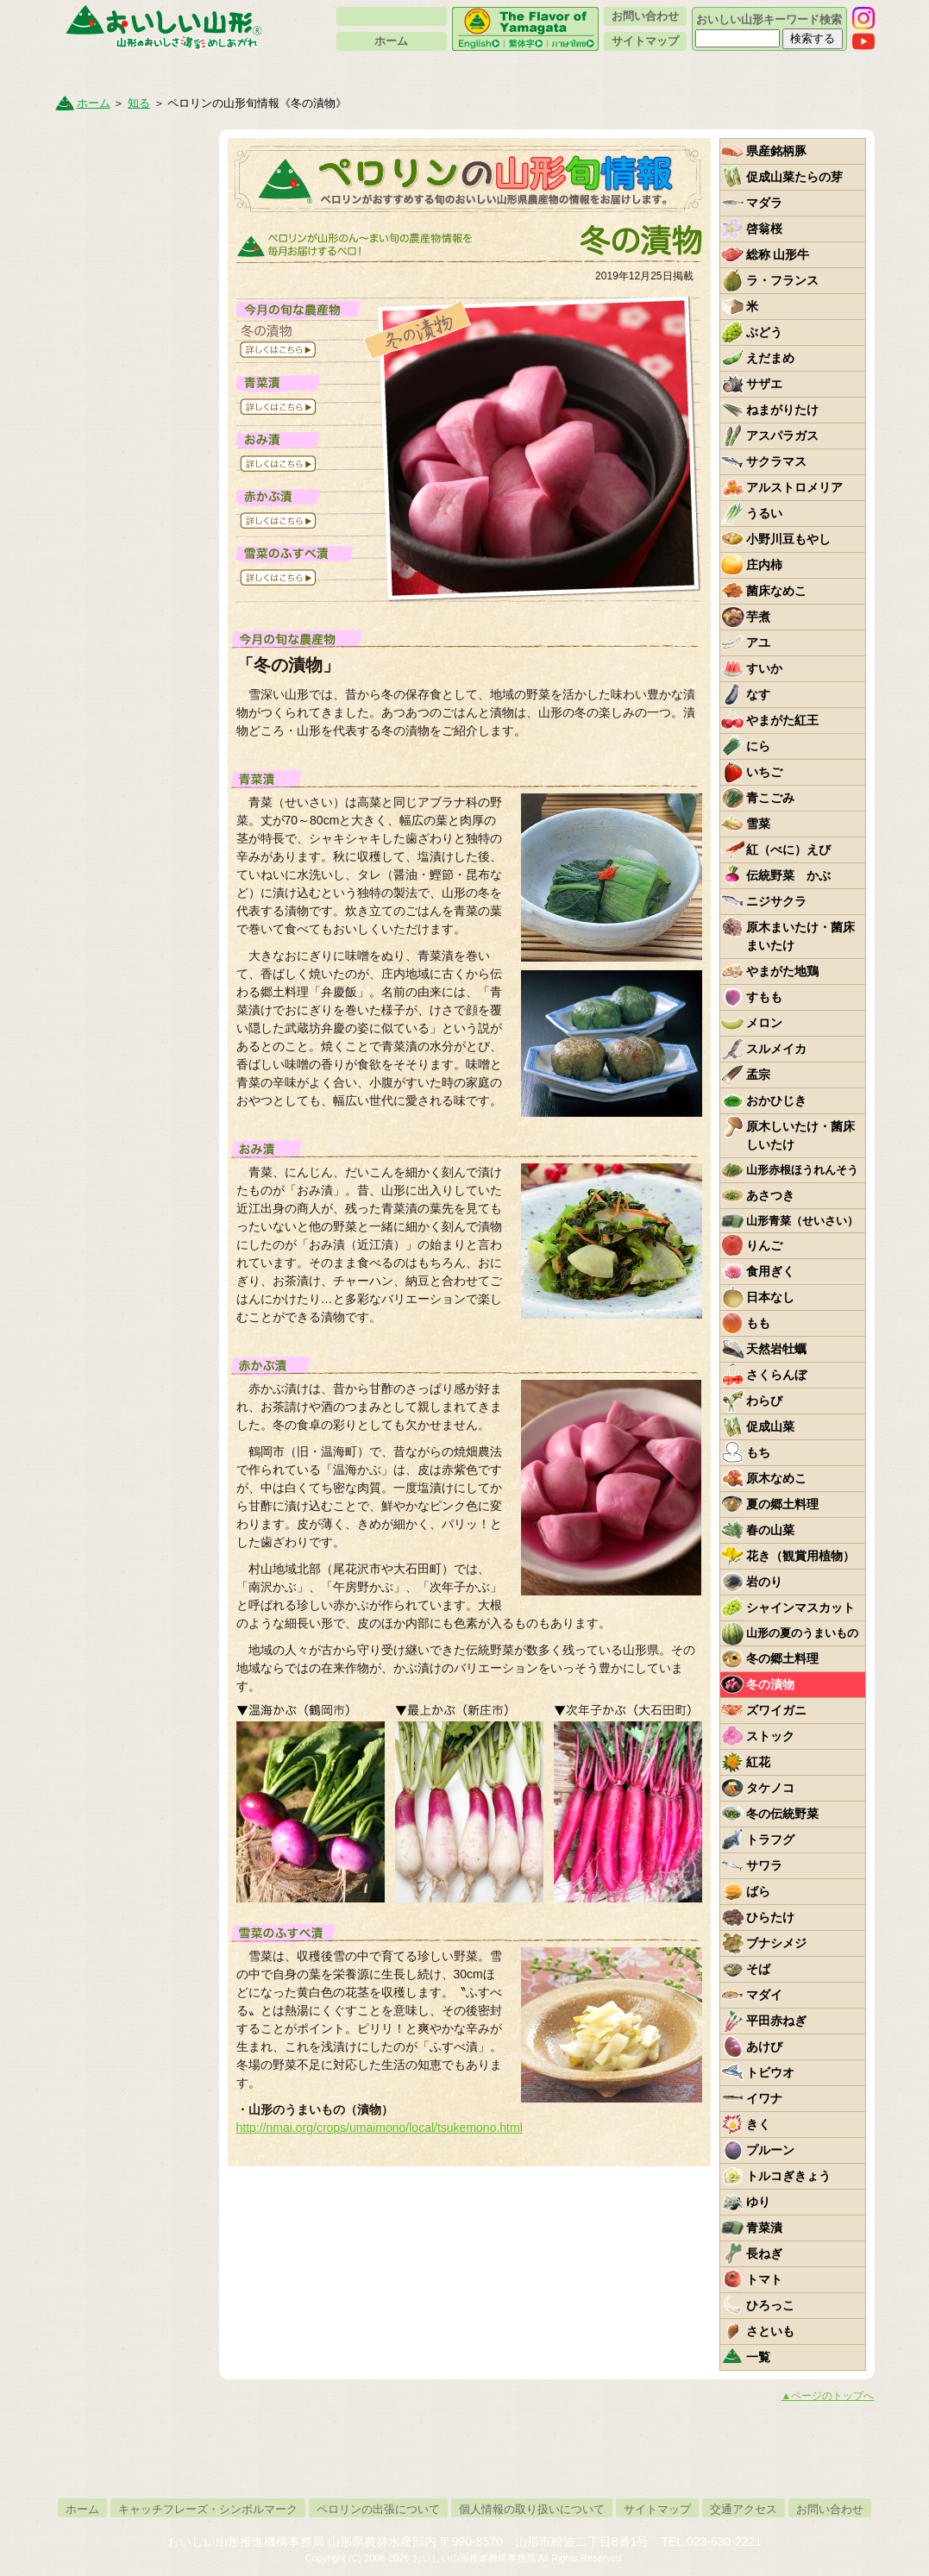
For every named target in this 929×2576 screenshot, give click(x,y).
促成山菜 (770, 1426)
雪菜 (758, 823)
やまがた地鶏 (782, 971)
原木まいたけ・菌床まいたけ (800, 936)
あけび (764, 2046)
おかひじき (776, 1100)
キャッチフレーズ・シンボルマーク (208, 2509)
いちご (764, 772)
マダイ (764, 1995)
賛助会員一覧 (132, 597)
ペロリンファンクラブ (132, 351)
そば (758, 1969)
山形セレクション (132, 499)
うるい (764, 513)
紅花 (758, 1762)
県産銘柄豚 (776, 151)
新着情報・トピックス (132, 696)
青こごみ (770, 798)
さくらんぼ (776, 1375)
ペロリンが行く (132, 646)
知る (156, 72)
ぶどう (764, 332)
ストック (770, 1736)
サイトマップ (645, 40)
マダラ (764, 203)
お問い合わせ (645, 15)
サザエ (764, 384)
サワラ (764, 1865)
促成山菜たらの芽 (794, 177)
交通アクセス (743, 2509)
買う (362, 72)
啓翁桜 (764, 228)
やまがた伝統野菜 (132, 253)
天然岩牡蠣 (776, 1349)
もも (758, 1323)
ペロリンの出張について (378, 2509)
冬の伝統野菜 (782, 1814)
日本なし (770, 1297)
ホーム (391, 40)
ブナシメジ (776, 1943)
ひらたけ (770, 1917)
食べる (569, 72)
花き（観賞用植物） (800, 1556)
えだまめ (770, 358)
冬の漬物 (770, 1684)
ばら (758, 1891)
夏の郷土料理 (782, 1504)
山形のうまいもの (132, 155)
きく (758, 2124)
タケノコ (770, 1788)
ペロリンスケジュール (132, 794)
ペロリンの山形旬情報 (132, 204)
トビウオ (770, 2072)
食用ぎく (770, 1271)
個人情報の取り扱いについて (532, 2509)
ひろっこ (770, 2305)
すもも (764, 997)
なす (758, 694)
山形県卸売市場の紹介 (132, 450)
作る (775, 72)
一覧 (758, 2357)
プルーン (770, 2150)
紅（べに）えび (788, 849)
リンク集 (132, 745)
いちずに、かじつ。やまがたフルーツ (132, 892)
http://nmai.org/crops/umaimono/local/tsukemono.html (379, 2127)
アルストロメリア (794, 487)
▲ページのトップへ (828, 2396)
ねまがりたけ (782, 410)
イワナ (764, 2098)
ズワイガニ (776, 1710)
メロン (764, 1023)
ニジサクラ (776, 901)
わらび (764, 1400)
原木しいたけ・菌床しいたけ (800, 1135)
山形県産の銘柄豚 (132, 843)
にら (758, 746)
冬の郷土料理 (782, 1658)
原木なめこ (776, 1478)
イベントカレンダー (132, 302)
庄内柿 (764, 565)
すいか (764, 668)
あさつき (770, 1195)
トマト (764, 2279)
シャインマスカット (800, 1607)
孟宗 (758, 1074)
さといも (770, 2331)
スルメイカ (776, 1049)
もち (758, 1452)
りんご (764, 1245)
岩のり (764, 1582)
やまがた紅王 (782, 720)
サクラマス (776, 461)
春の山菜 (770, 1530)
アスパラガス (782, 435)
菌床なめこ (776, 591)
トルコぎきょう (788, 2176)
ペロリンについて (391, 16)
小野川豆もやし (788, 539)
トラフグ (770, 1839)
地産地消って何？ (132, 401)
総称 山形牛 (778, 254)
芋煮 (758, 617)
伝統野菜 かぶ (788, 875)
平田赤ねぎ (776, 2021)
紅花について (132, 548)
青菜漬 (764, 2227)
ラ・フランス (782, 280)
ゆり (758, 2202)
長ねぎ (764, 2253)
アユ (758, 642)
